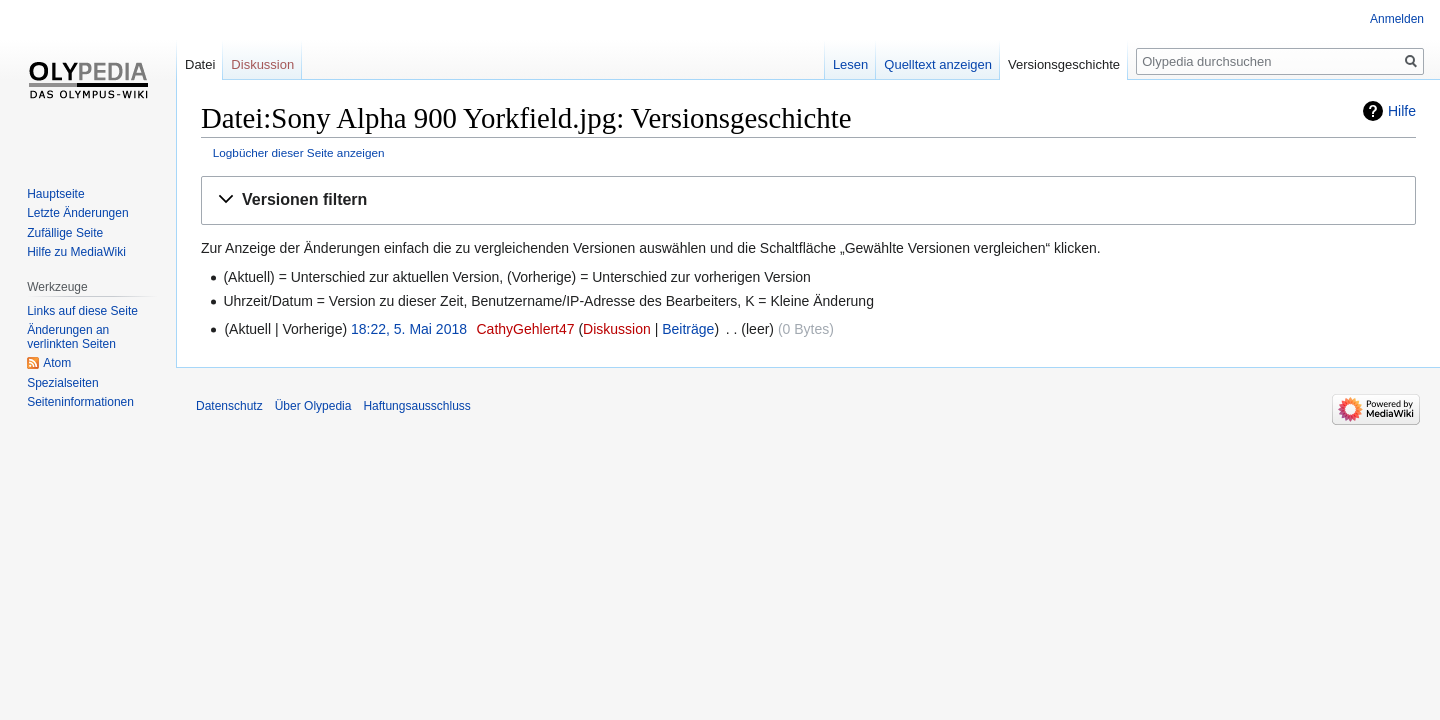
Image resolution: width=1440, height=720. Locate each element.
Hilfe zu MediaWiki (76, 252)
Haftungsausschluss (416, 406)
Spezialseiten (62, 383)
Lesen (850, 64)
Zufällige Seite (65, 233)
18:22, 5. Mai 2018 (409, 329)
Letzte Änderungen (77, 213)
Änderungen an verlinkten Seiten (71, 337)
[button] (808, 200)
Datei (200, 64)
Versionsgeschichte (1064, 64)
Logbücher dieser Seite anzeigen (299, 152)
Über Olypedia (313, 406)
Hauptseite (55, 194)
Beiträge (688, 329)
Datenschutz (229, 406)
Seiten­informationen (80, 402)
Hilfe (1402, 111)
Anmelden (1397, 19)
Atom (57, 363)
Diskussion (617, 329)
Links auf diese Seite (82, 311)
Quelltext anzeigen (938, 64)
